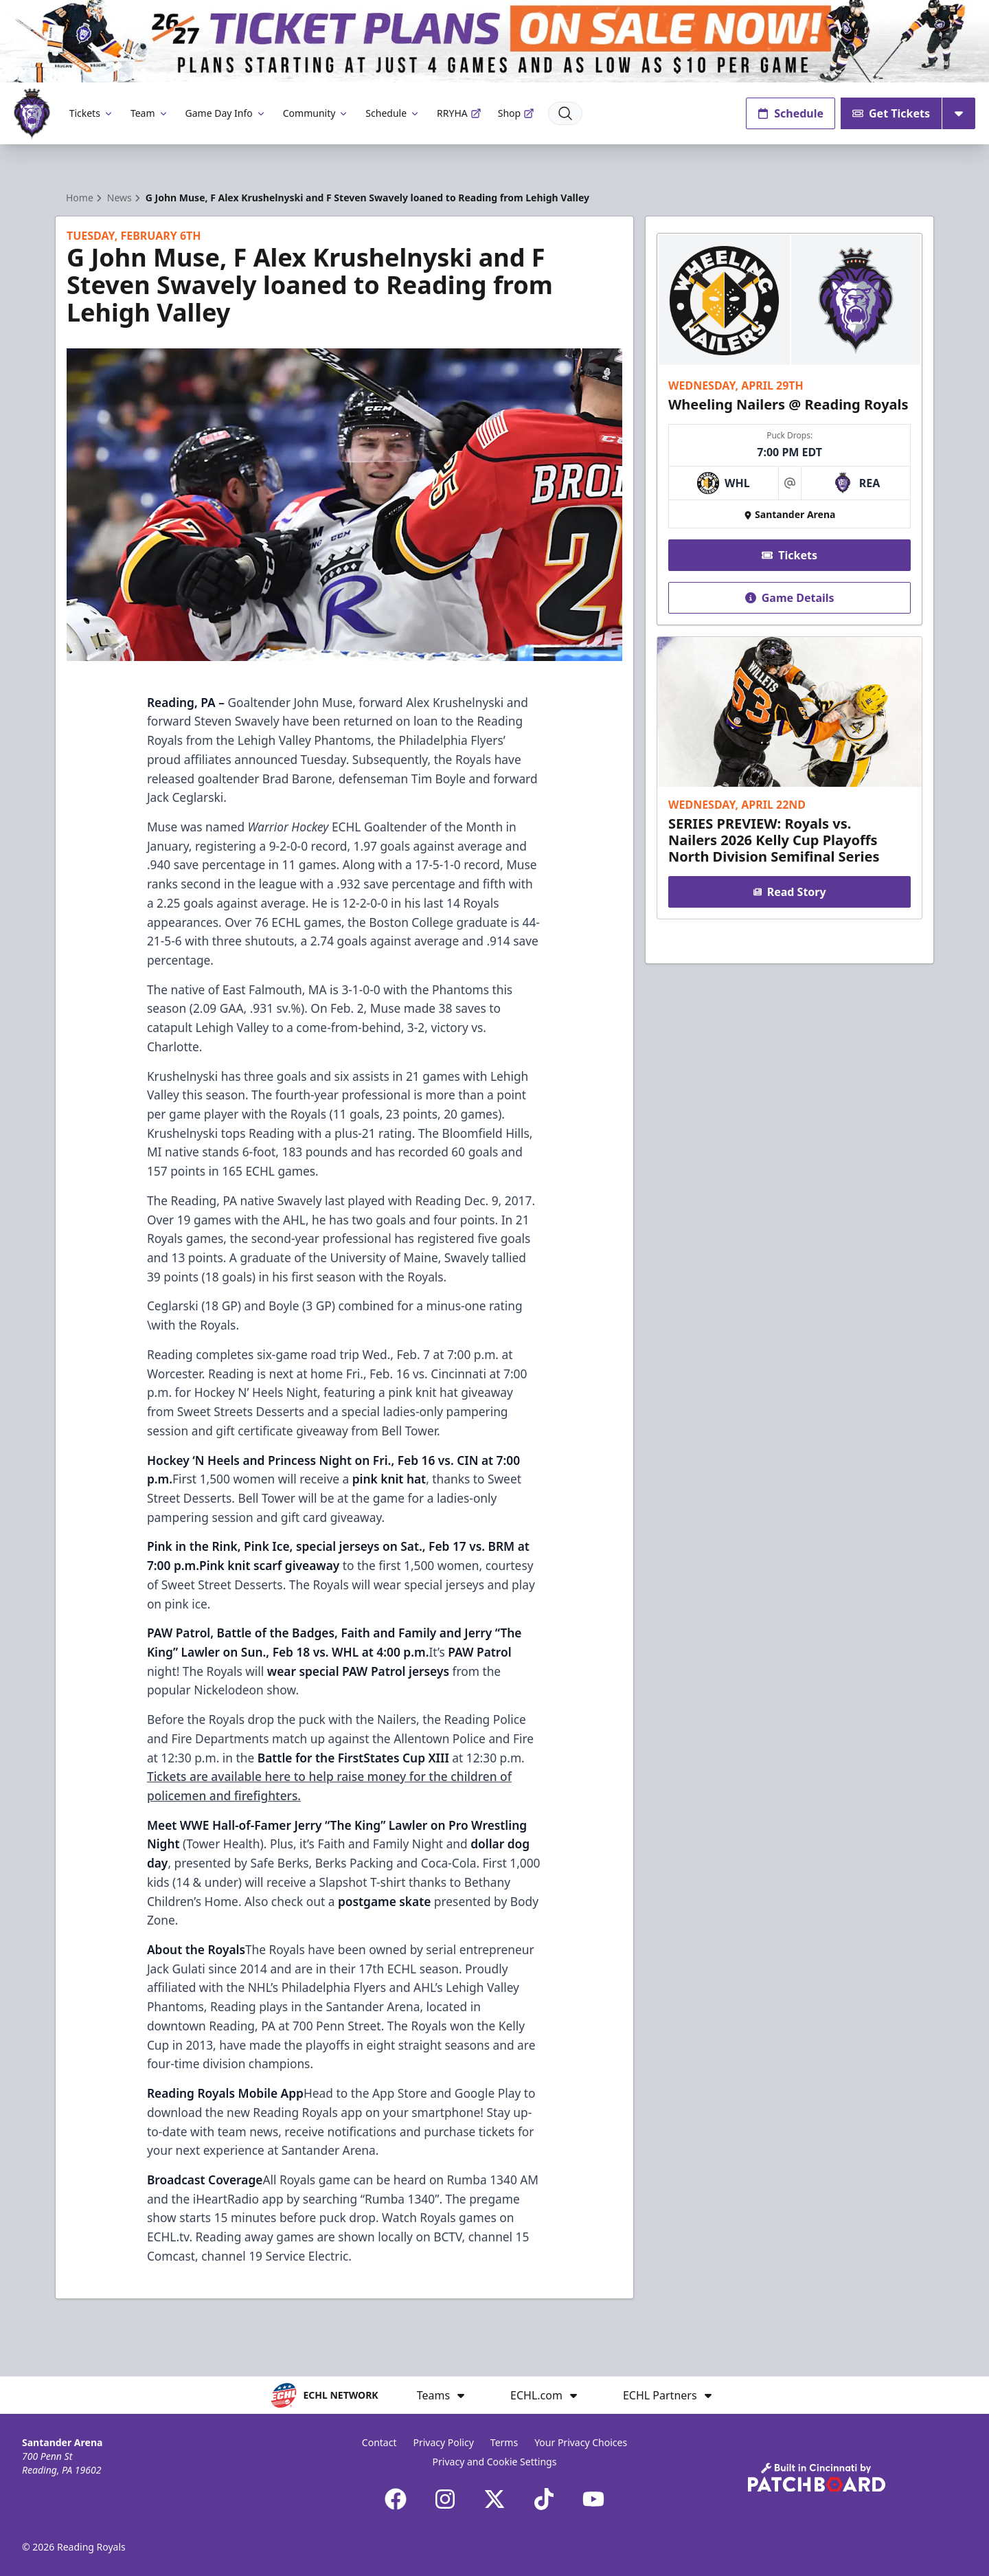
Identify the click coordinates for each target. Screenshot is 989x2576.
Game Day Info (225, 113)
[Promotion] (494, 41)
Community (316, 113)
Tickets (91, 113)
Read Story (789, 891)
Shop (516, 113)
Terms (504, 2442)
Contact (379, 2442)
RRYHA (459, 113)
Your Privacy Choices (580, 2442)
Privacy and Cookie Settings (495, 2461)
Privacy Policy (443, 2442)
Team (149, 113)
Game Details (789, 597)
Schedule (392, 113)
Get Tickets (891, 113)
